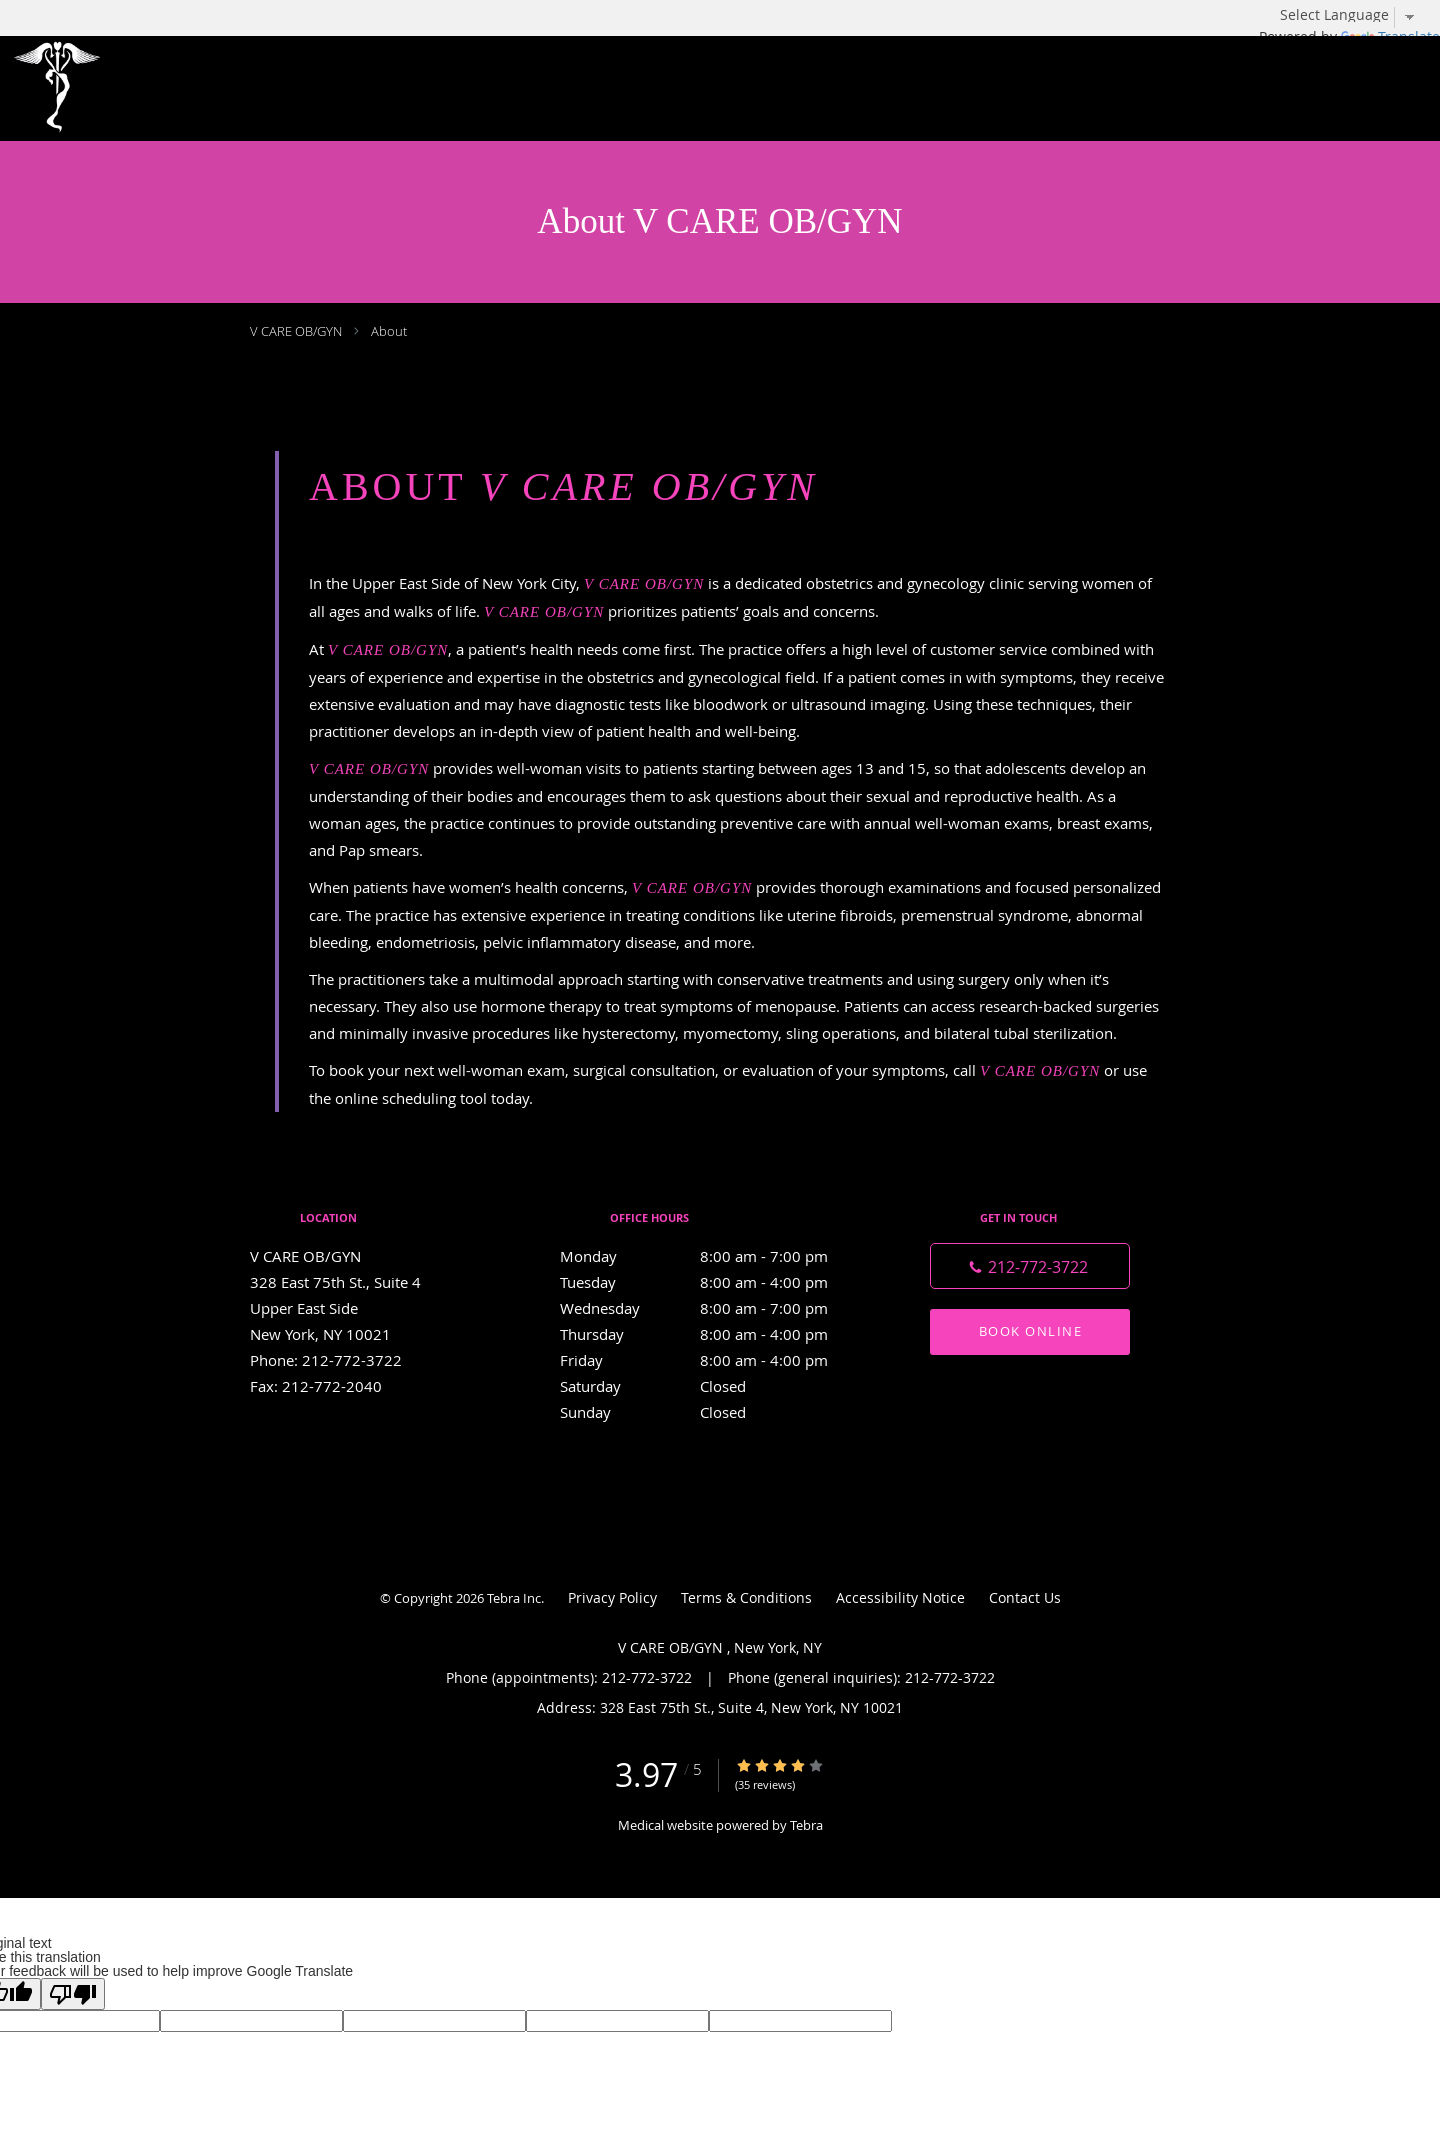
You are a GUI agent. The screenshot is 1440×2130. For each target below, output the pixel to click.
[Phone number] (1030, 1266)
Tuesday (715, 1282)
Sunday (715, 1412)
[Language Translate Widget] (1355, 15)
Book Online (1031, 1331)
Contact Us (1025, 1597)
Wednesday (715, 1308)
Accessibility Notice (900, 1597)
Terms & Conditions (746, 1597)
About (389, 331)
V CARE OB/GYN (297, 331)
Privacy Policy (612, 1597)
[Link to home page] (68, 88)
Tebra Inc (514, 1598)
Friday (715, 1360)
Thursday (715, 1334)
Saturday (715, 1386)
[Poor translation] (73, 1994)
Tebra (806, 1825)
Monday (715, 1256)
